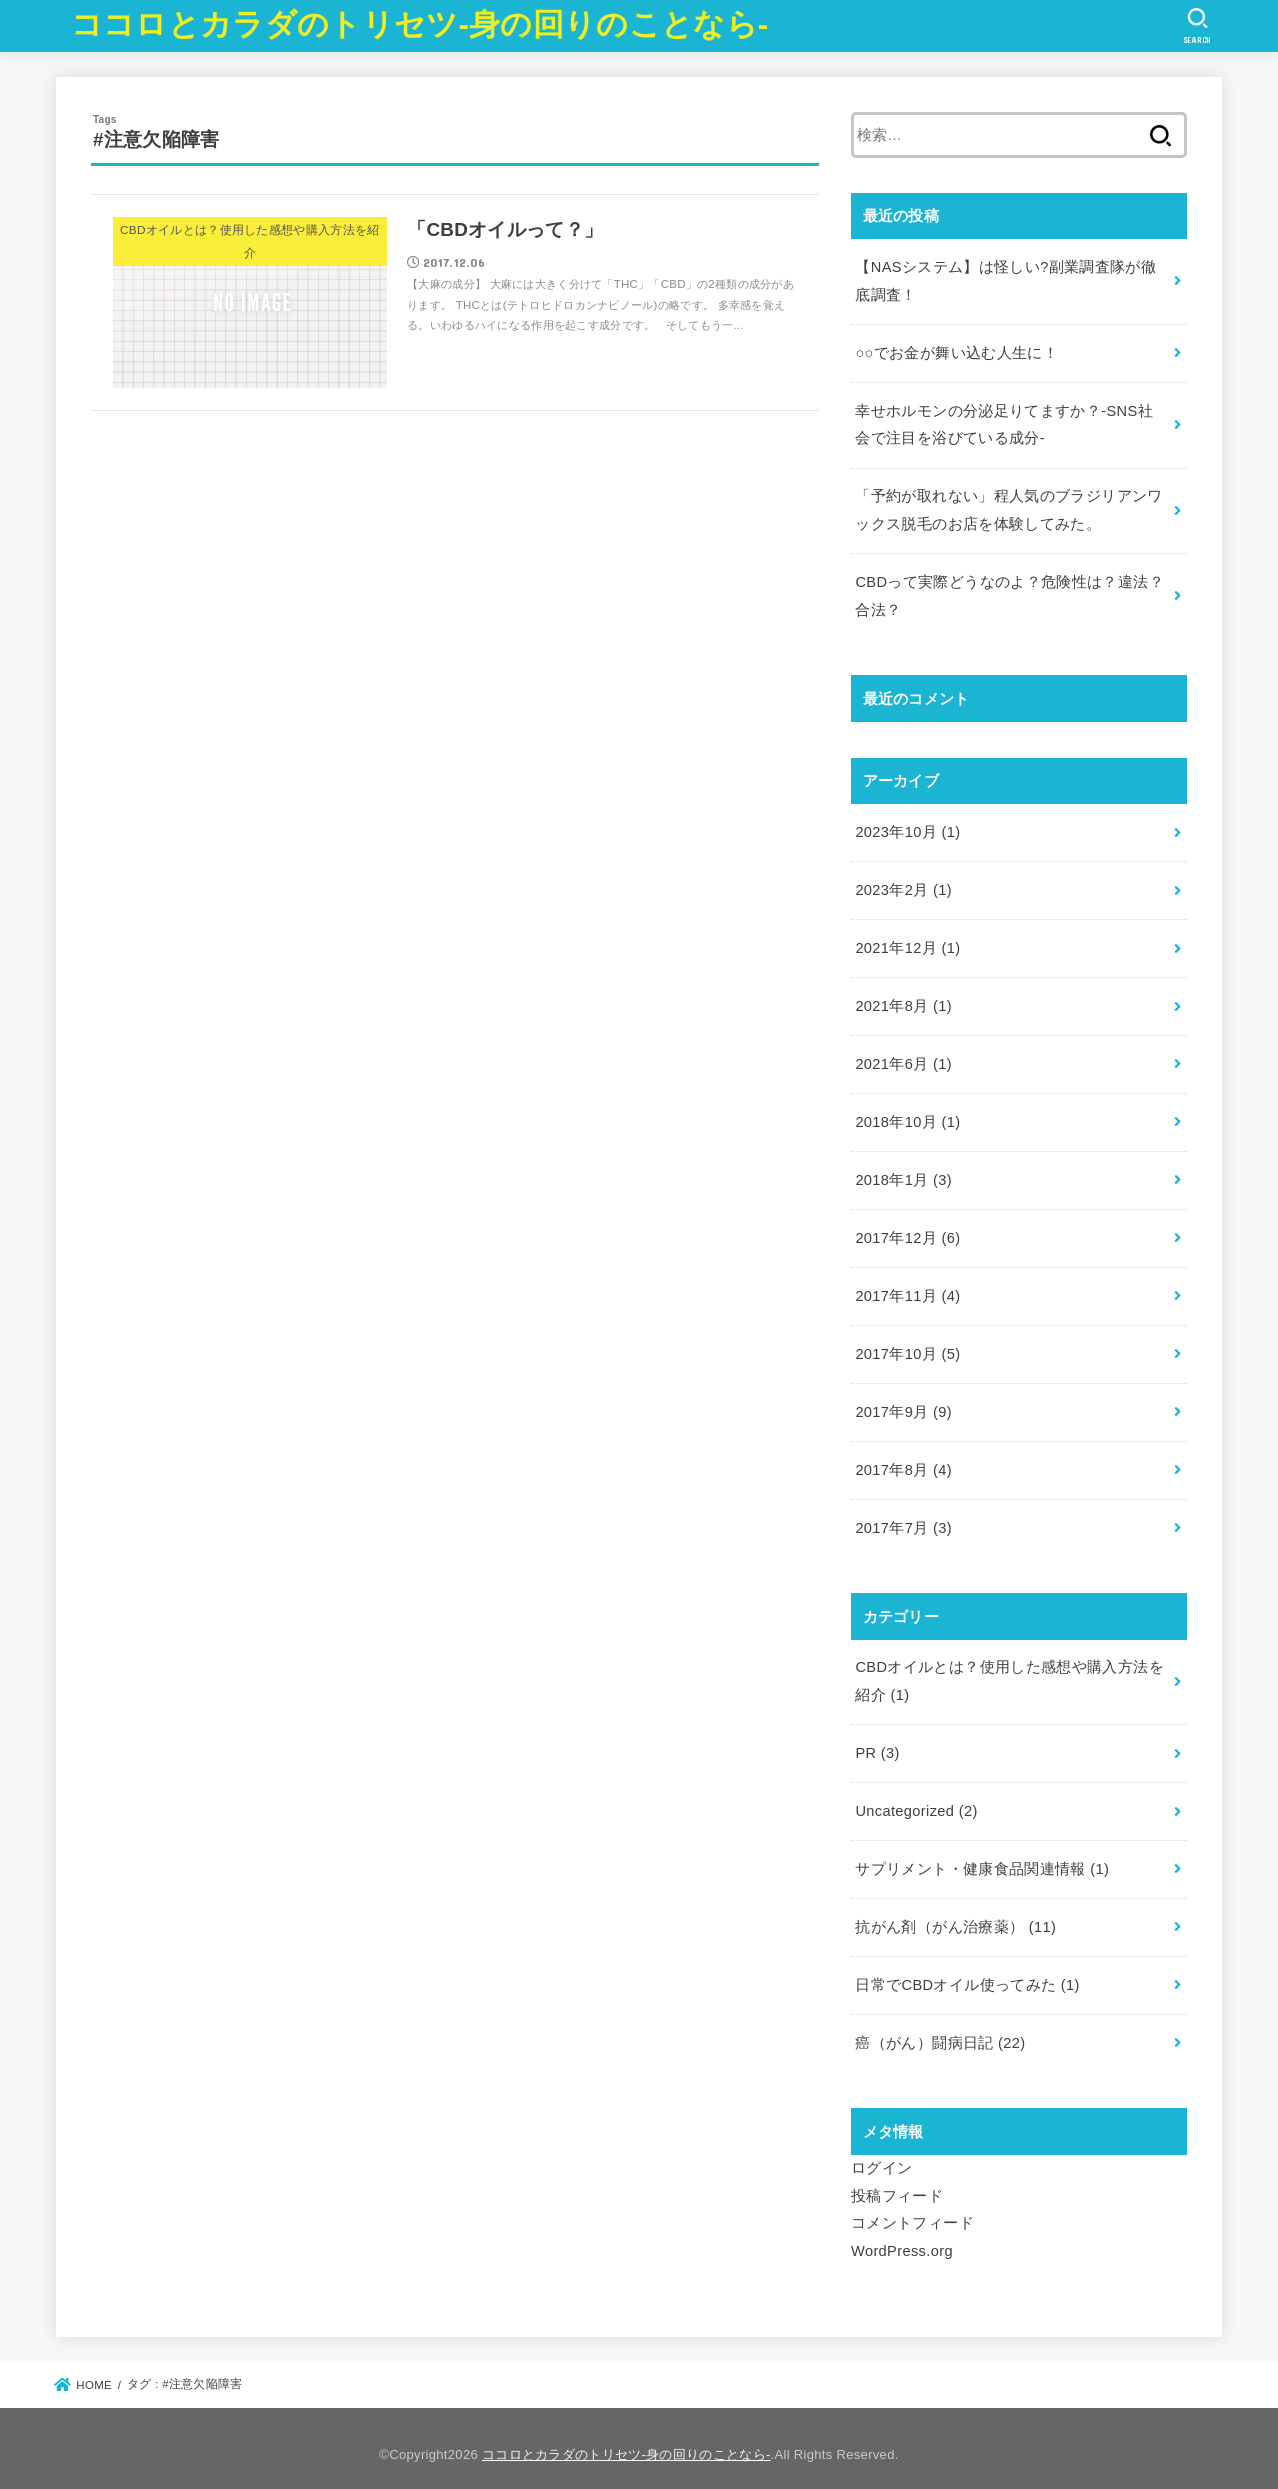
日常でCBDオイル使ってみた (967, 1974)
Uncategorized (915, 1801)
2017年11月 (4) (907, 1289)
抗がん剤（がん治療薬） (955, 1916)
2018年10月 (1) (907, 1117)
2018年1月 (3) (903, 1174)
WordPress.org (901, 2239)
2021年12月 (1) (907, 944)
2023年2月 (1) (903, 886)
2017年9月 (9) (903, 1404)
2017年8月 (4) (903, 1462)
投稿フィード (897, 2184)
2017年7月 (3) (903, 1520)
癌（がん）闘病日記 (940, 2032)
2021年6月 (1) (903, 1059)
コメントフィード (912, 2211)
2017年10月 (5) (907, 1347)
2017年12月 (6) (907, 1232)
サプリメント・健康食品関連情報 (982, 1859)
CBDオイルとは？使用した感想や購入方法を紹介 (1009, 1673)
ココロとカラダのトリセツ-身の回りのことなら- (420, 24)
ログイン (881, 2156)
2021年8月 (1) (903, 1002)
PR (877, 1744)
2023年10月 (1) (907, 829)
